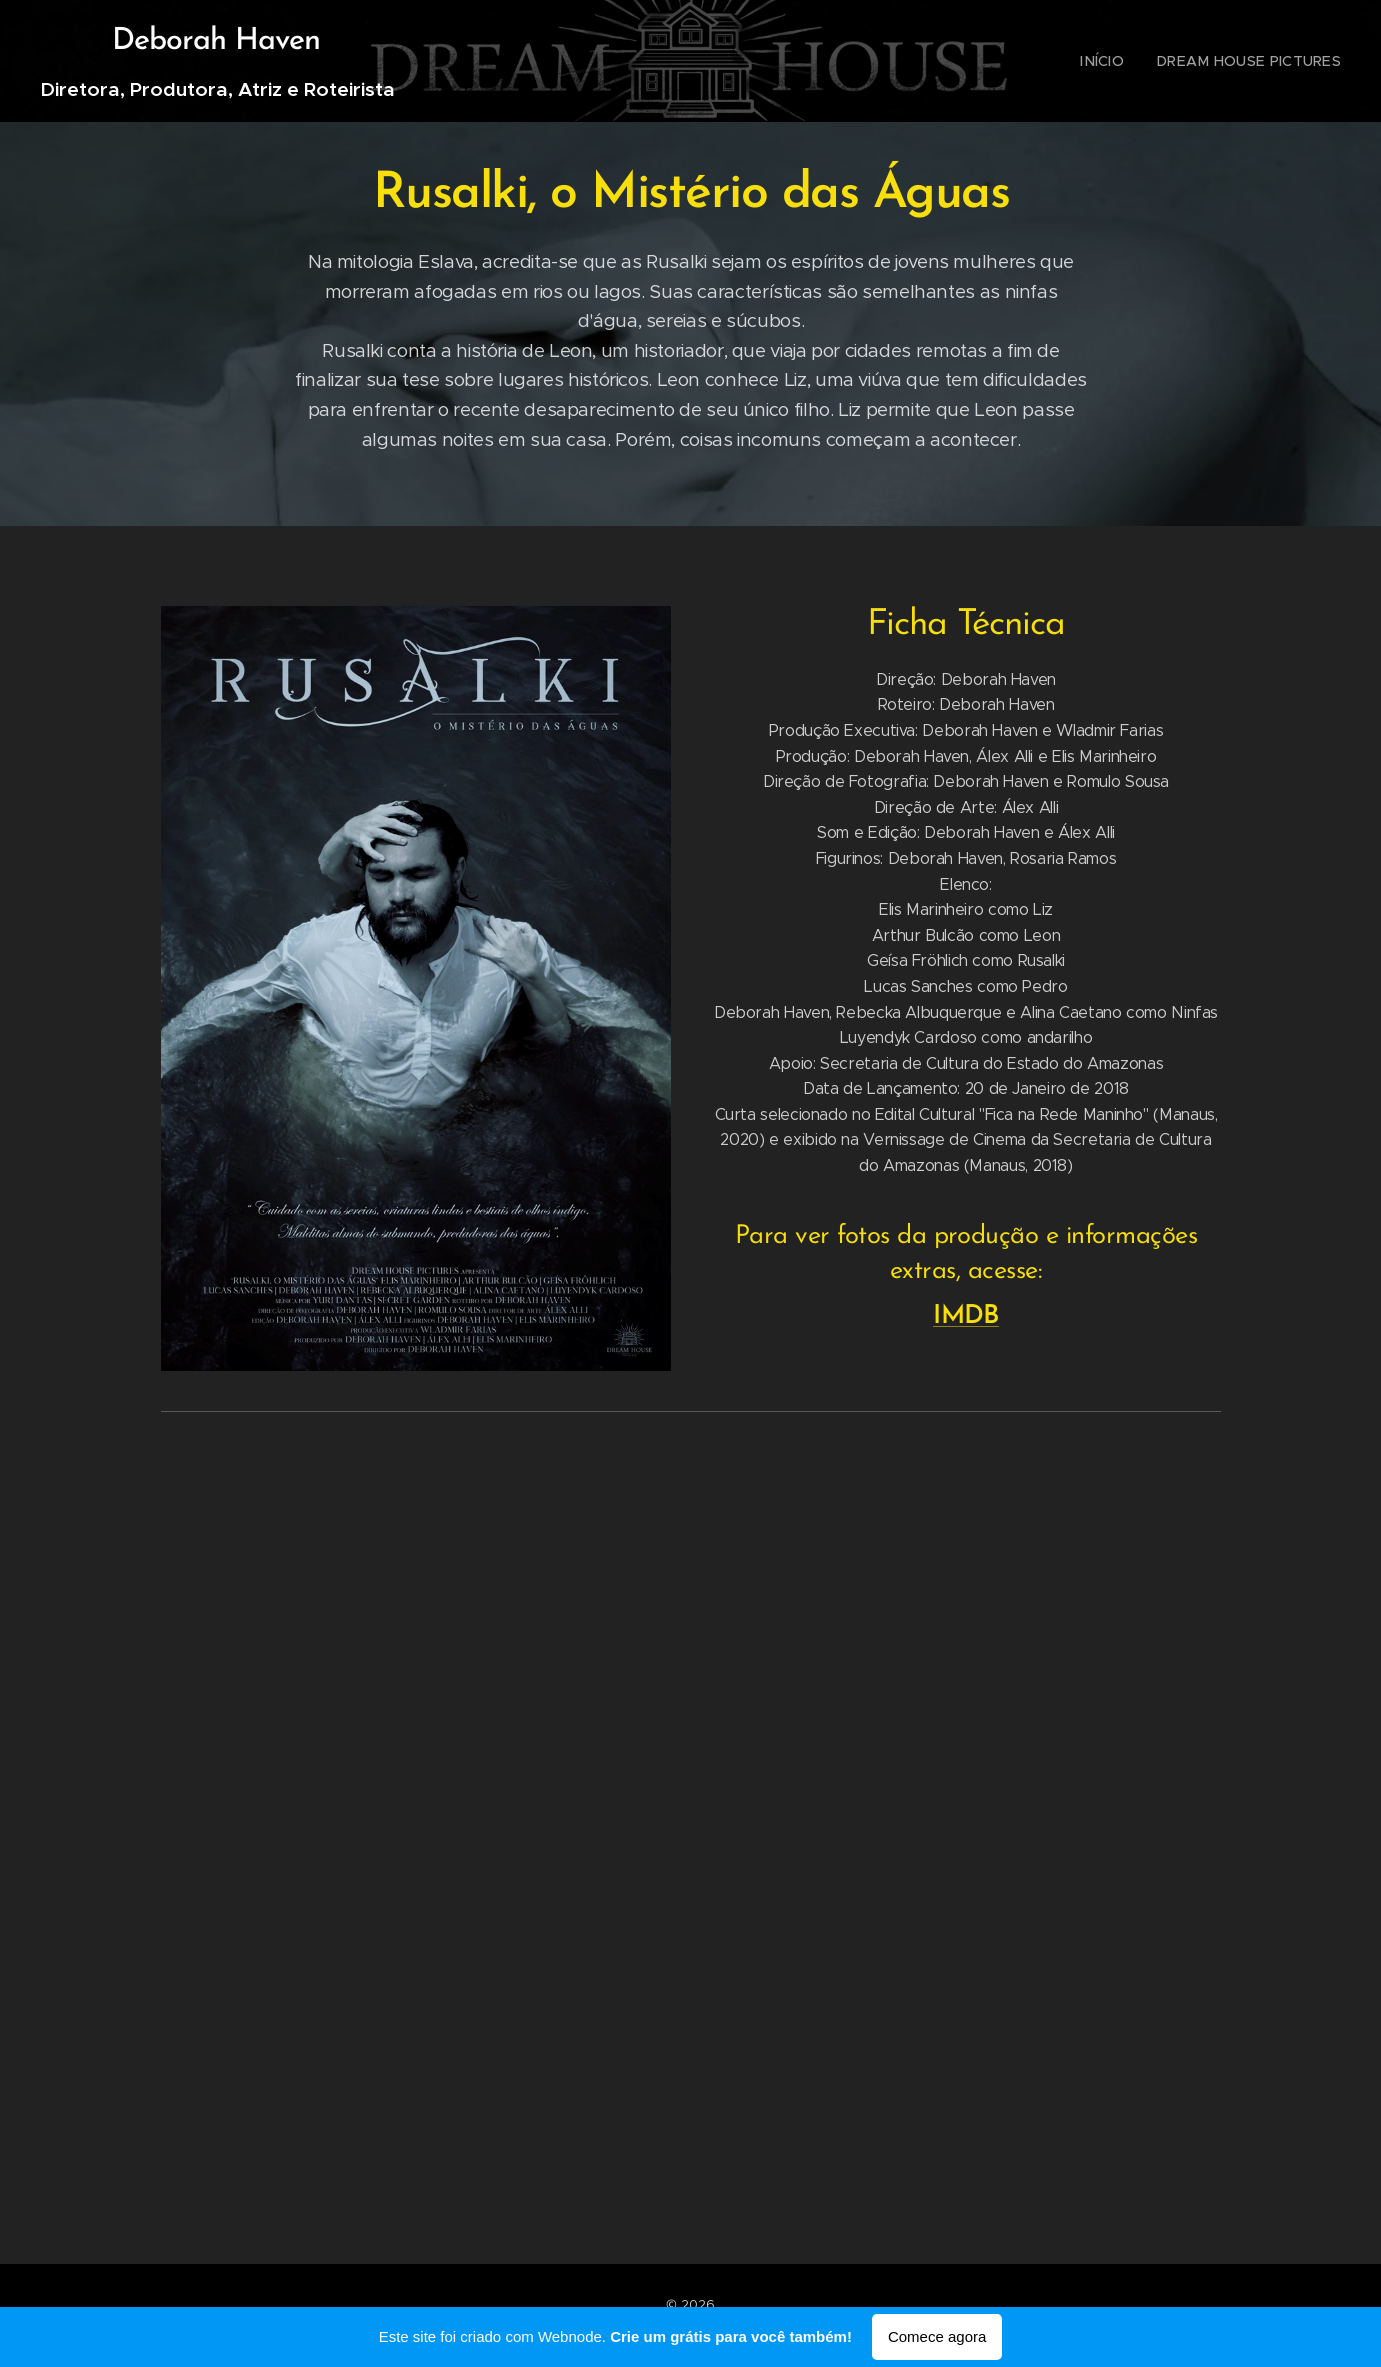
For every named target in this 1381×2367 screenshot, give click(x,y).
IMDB (966, 1316)
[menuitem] (1123, 61)
